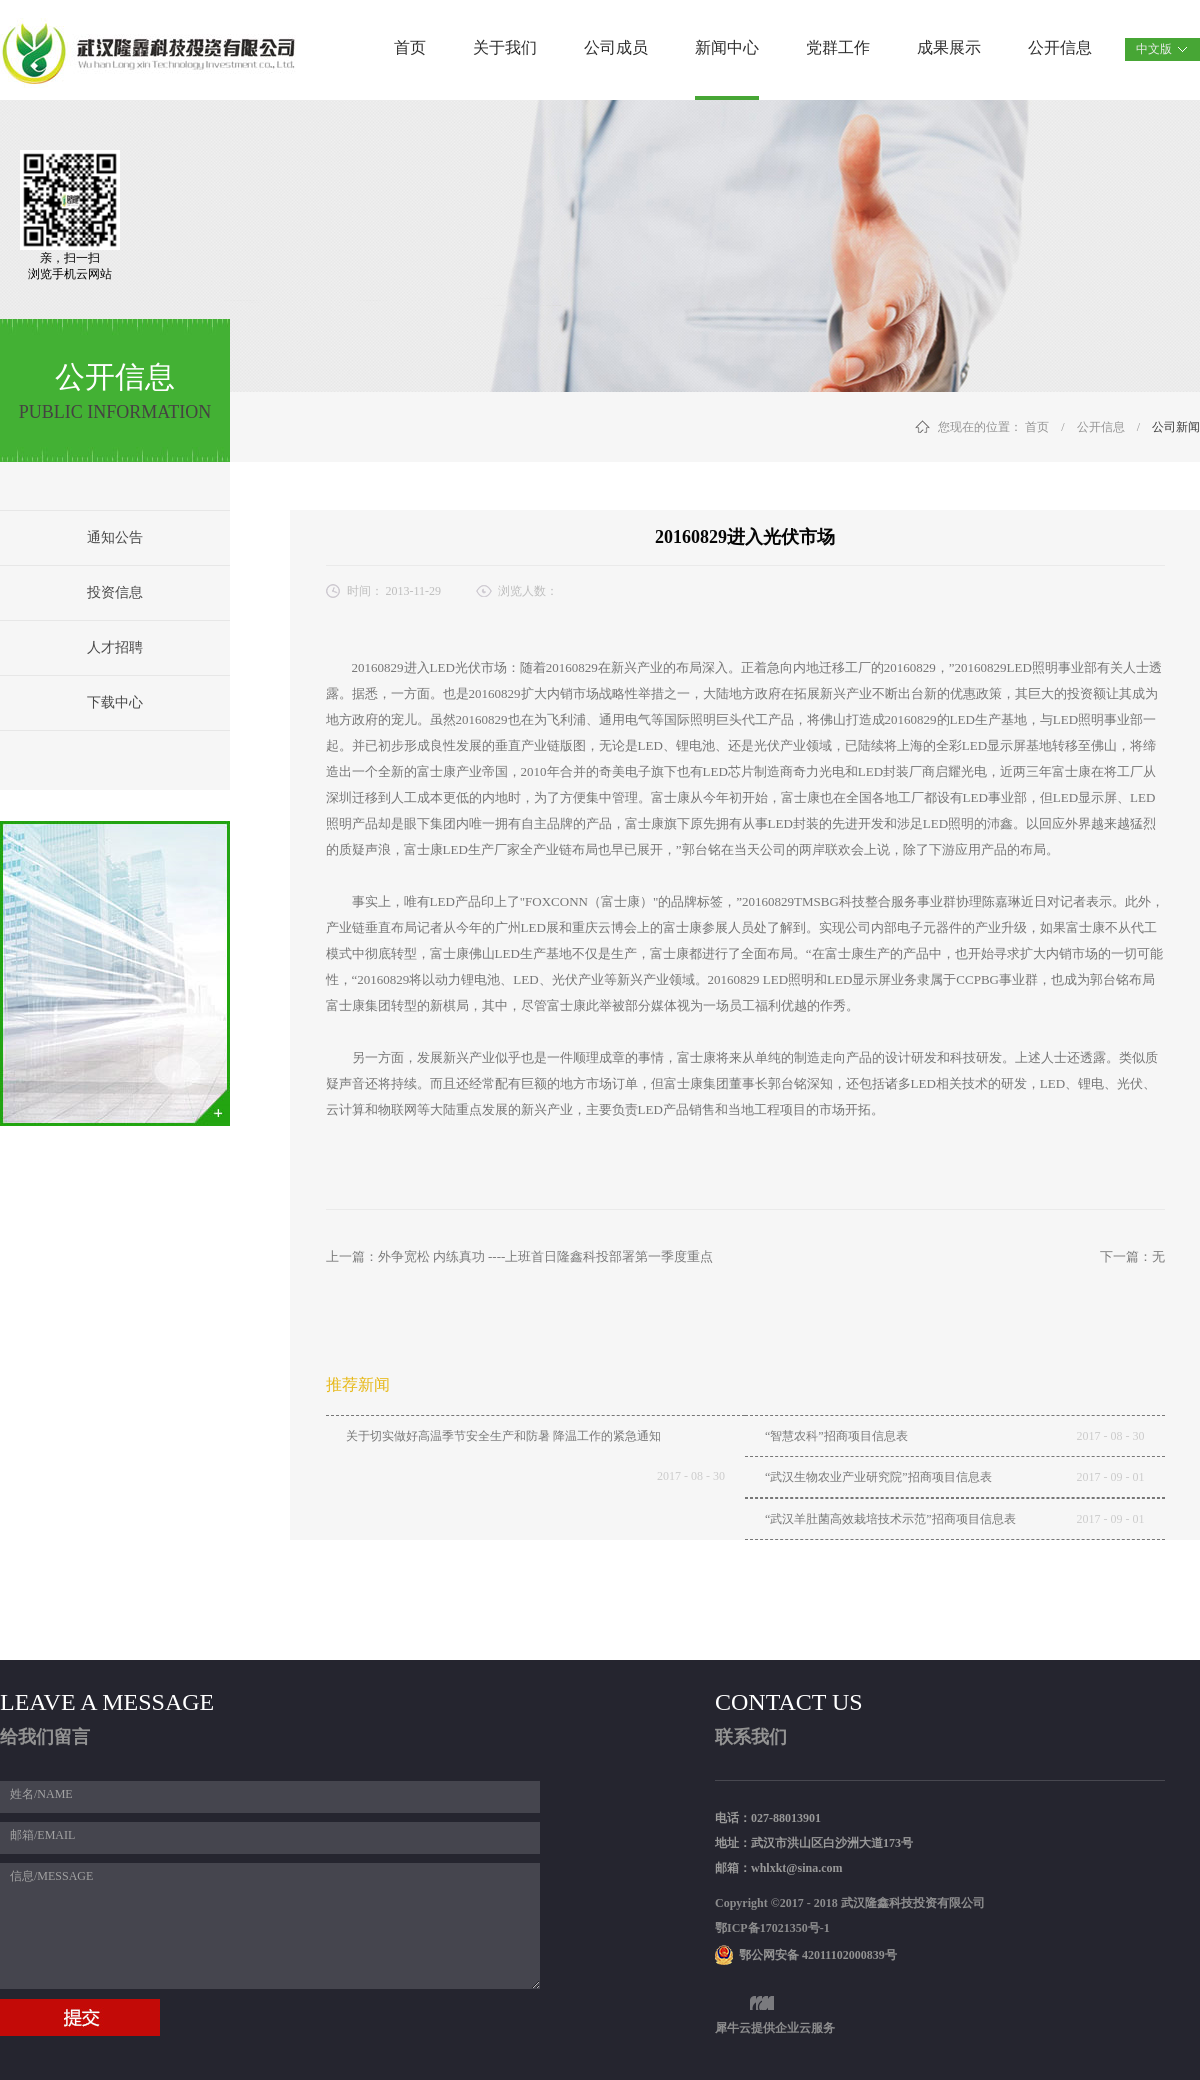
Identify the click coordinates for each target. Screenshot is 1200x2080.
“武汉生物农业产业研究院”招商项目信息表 (878, 1477)
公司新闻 (1176, 427)
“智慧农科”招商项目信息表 (836, 1436)
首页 (410, 47)
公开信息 (1101, 427)
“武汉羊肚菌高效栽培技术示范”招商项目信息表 (890, 1519)
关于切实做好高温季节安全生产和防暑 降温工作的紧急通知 (503, 1436)
